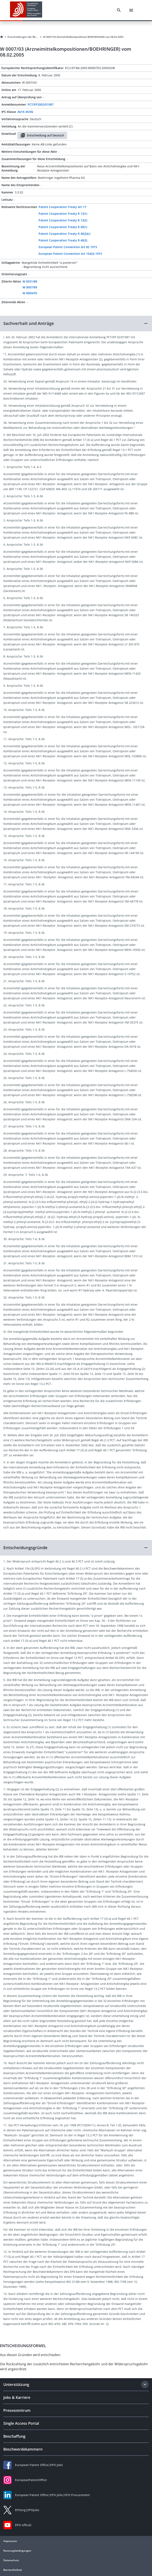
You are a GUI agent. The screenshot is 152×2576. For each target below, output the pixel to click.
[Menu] (131, 10)
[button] (76, 323)
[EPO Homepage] (26, 10)
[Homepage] (1, 37)
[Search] (119, 10)
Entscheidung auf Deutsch (42, 135)
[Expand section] (145, 2384)
